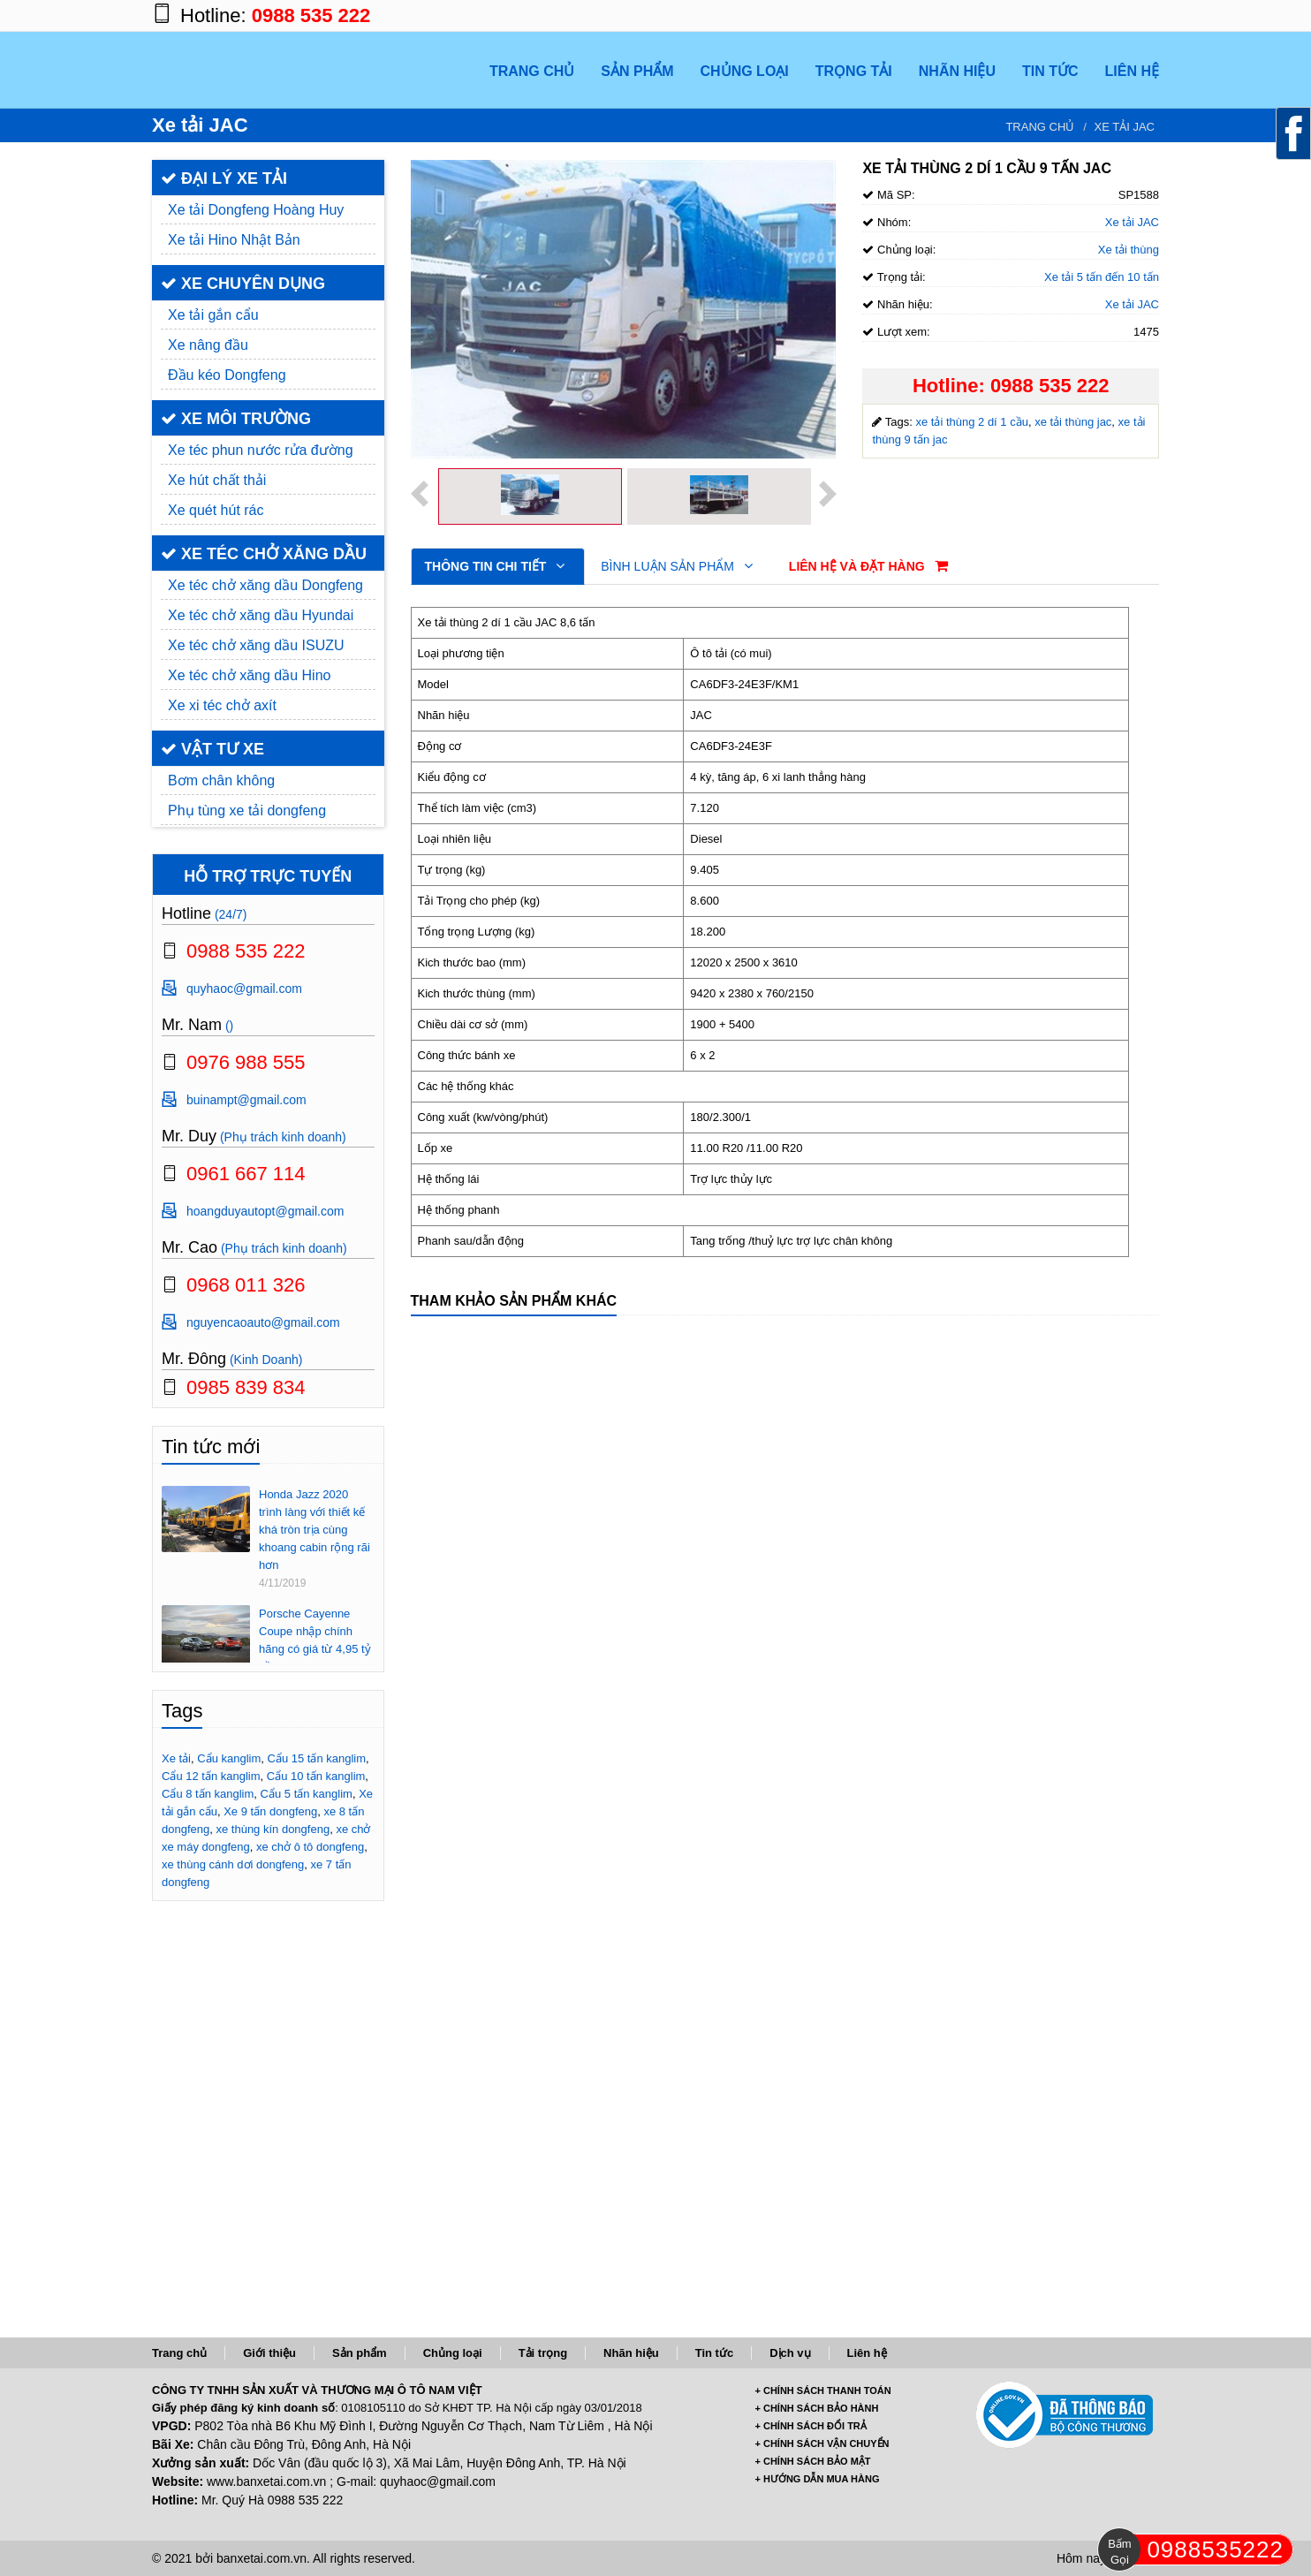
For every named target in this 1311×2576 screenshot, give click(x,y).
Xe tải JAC (1125, 126)
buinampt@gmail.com (246, 1100)
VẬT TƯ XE (212, 749)
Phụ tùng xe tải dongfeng (247, 810)
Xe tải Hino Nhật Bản (234, 239)
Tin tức (714, 2353)
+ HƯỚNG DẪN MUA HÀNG (817, 2479)
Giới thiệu (269, 2353)
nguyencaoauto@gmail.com (263, 1322)
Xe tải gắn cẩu (213, 314)
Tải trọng (543, 2353)
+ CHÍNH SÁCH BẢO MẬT (813, 2461)
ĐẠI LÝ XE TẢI (224, 178)
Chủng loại (452, 2353)
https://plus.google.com (1070, 15)
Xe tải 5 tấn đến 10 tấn (1101, 277)
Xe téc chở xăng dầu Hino (249, 675)
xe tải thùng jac (1072, 421)
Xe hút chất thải (217, 480)
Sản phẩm (359, 2353)
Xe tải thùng (1128, 249)
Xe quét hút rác (216, 510)
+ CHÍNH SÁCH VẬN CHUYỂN (822, 2443)
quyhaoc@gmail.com (244, 988)
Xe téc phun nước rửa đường (260, 450)
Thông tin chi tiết (495, 566)
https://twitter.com (1106, 15)
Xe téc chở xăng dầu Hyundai (260, 615)
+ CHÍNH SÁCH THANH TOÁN (823, 2390)
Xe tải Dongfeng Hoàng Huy (256, 209)
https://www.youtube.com (1141, 15)
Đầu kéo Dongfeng (227, 375)
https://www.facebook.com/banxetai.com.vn (1035, 15)
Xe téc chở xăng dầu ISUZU (256, 645)
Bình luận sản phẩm (677, 566)
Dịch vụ (789, 2353)
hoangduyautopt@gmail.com (265, 1211)
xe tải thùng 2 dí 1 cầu (971, 421)
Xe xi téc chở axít (222, 705)
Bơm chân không (221, 780)
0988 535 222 (311, 15)
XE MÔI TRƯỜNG (236, 419)
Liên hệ (867, 2353)
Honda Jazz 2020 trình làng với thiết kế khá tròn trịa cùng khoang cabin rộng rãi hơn (314, 1530)
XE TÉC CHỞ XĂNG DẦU (264, 554)
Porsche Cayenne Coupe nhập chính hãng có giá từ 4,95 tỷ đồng (315, 1640)
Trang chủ (1039, 126)
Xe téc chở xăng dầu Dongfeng (265, 585)
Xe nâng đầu (208, 344)
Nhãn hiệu (631, 2353)
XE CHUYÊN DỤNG (243, 283)
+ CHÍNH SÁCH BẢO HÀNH (817, 2408)
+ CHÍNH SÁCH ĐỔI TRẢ (811, 2426)
